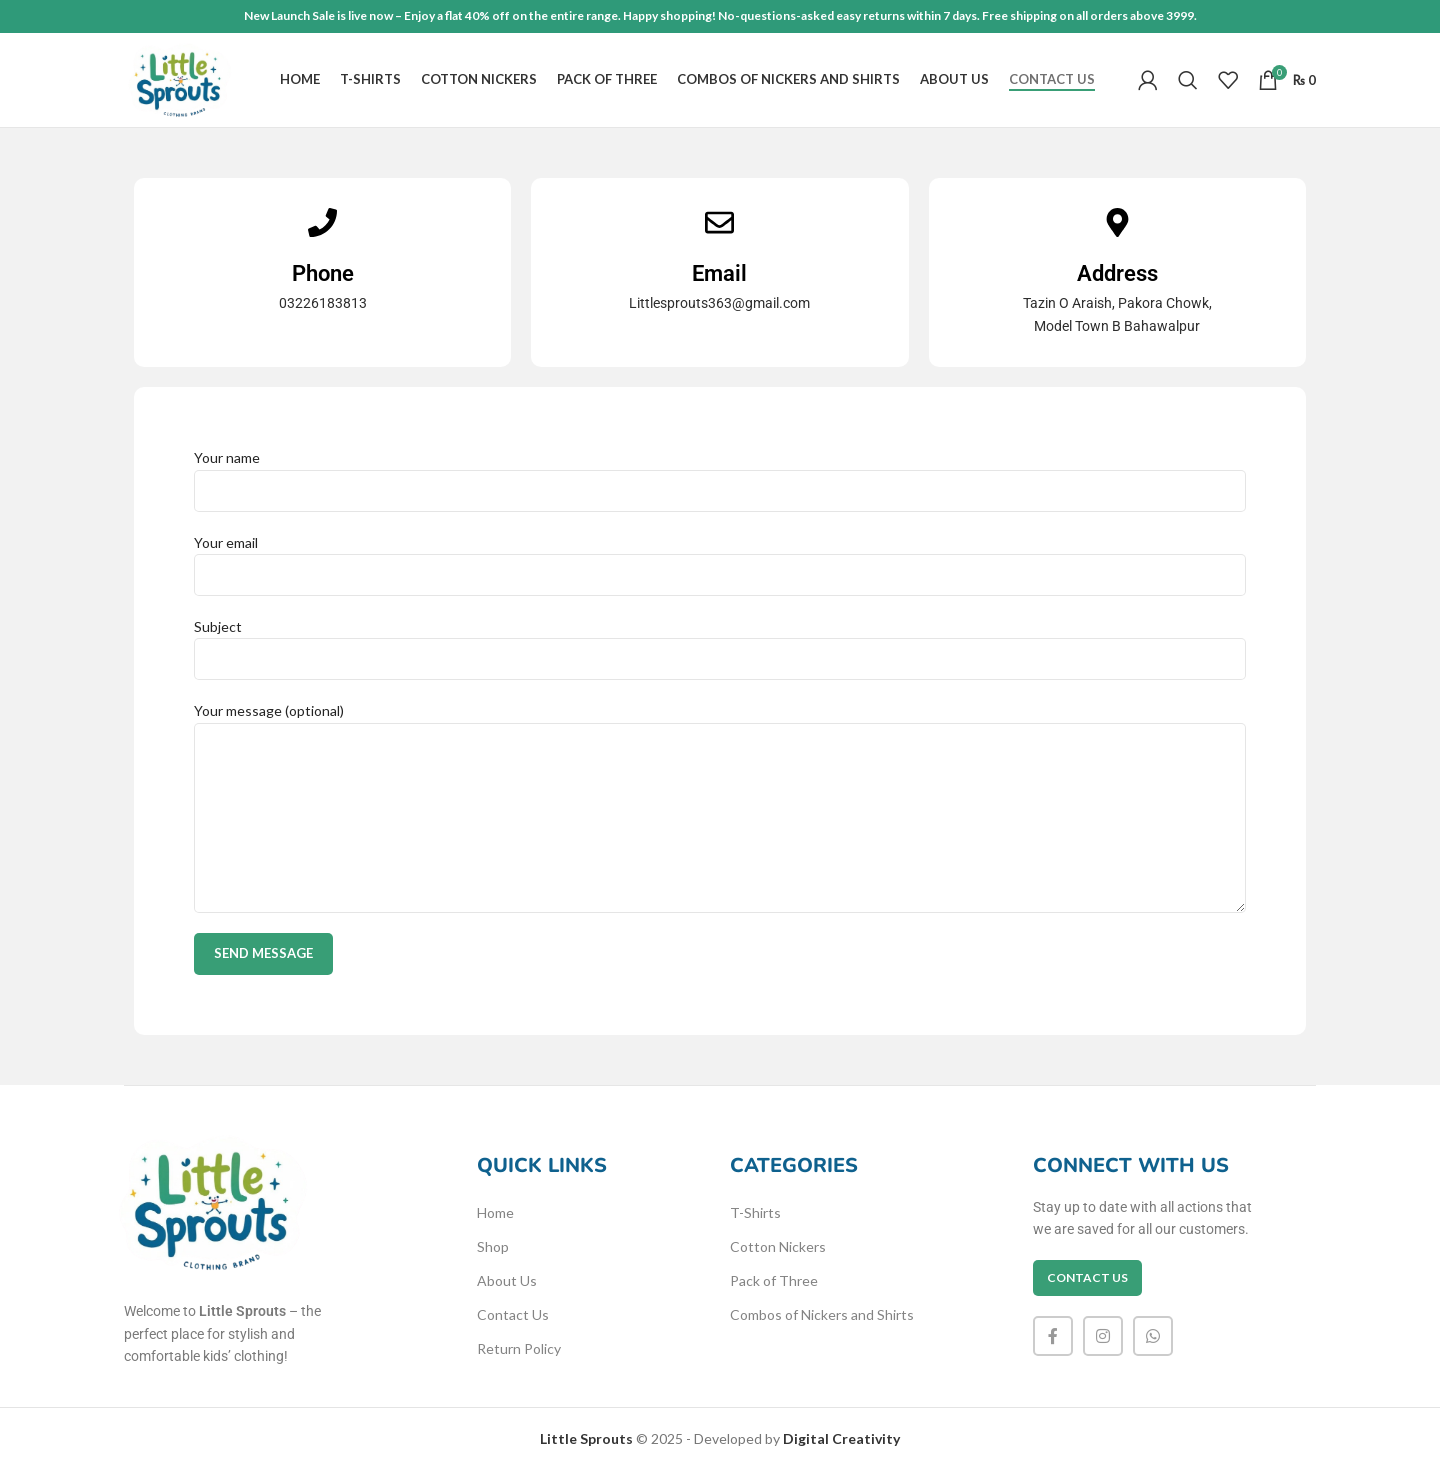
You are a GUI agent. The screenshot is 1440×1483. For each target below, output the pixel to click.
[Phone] (322, 234)
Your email (720, 569)
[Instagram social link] (1103, 1348)
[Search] (1188, 87)
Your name (720, 485)
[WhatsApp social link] (1153, 1348)
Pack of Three (774, 1292)
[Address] (1117, 234)
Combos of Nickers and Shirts (822, 1326)
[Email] (719, 234)
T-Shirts (755, 1224)
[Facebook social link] (1053, 1348)
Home (495, 1224)
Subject (720, 654)
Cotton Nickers (778, 1258)
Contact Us (513, 1326)
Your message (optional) (720, 775)
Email (719, 284)
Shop (493, 1258)
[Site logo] (187, 85)
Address (1117, 284)
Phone (323, 284)
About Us (507, 1292)
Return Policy (519, 1360)
